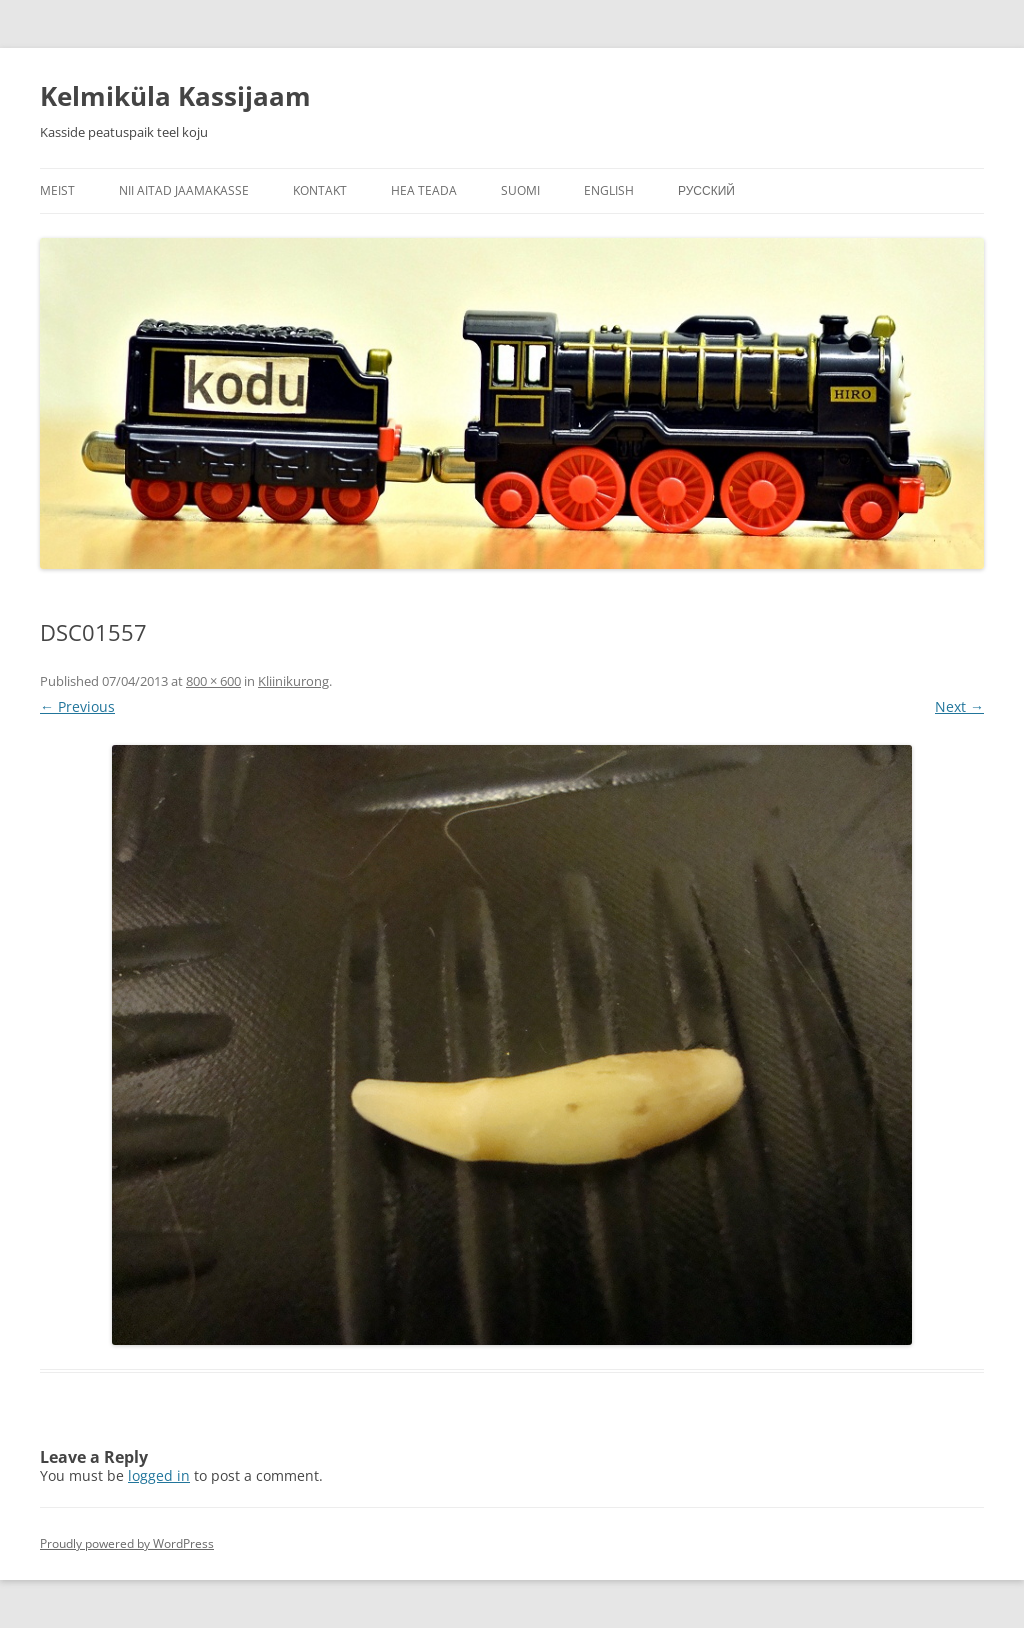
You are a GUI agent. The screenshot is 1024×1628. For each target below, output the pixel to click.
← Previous (77, 706)
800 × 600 (213, 681)
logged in (159, 1475)
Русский (706, 190)
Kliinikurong (293, 681)
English (609, 190)
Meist (57, 190)
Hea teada (424, 190)
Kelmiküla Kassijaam (175, 96)
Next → (959, 706)
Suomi (520, 190)
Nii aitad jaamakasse (184, 190)
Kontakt (320, 190)
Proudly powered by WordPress (127, 1543)
